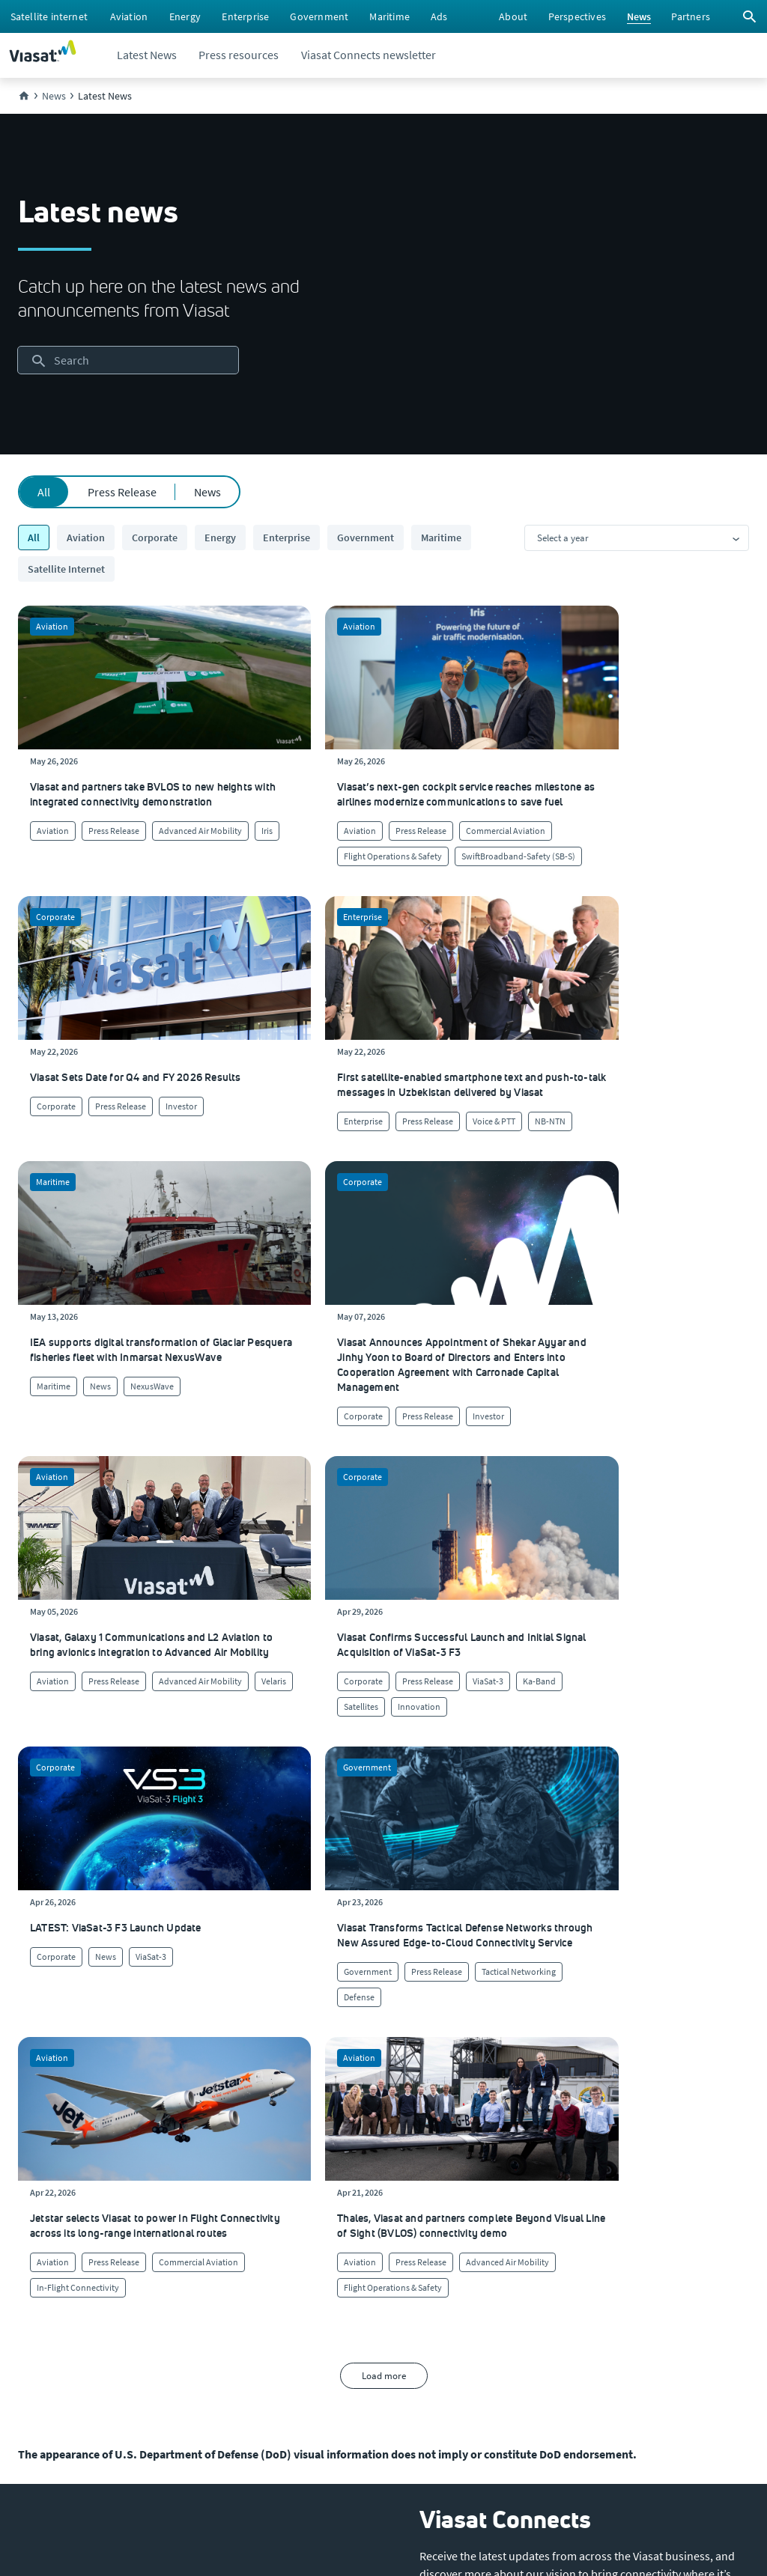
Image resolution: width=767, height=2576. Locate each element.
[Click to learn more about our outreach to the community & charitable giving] (262, 2286)
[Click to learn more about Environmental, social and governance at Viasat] (278, 2256)
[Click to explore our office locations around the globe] (39, 2256)
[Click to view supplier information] (464, 2226)
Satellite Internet (66, 569)
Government (365, 537)
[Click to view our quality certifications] (243, 2226)
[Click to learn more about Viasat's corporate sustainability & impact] (244, 2196)
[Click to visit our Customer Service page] (456, 2166)
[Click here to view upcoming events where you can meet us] (33, 2196)
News (207, 491)
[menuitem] (49, 16)
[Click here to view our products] (438, 2286)
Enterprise (286, 537)
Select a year (563, 538)
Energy (220, 537)
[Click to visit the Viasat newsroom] (42, 2316)
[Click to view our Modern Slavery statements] (80, 2346)
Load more (384, 1736)
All (43, 491)
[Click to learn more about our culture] (218, 2166)
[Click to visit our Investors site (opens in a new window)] (39, 2286)
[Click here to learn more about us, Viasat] (38, 2166)
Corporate (155, 537)
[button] (476, 1991)
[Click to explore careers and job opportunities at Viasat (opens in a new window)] (35, 2226)
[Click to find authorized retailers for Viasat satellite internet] (462, 2196)
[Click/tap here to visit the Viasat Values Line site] (57, 2376)
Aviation (86, 537)
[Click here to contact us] (442, 2256)
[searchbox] (128, 360)
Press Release (122, 491)
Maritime (441, 537)
